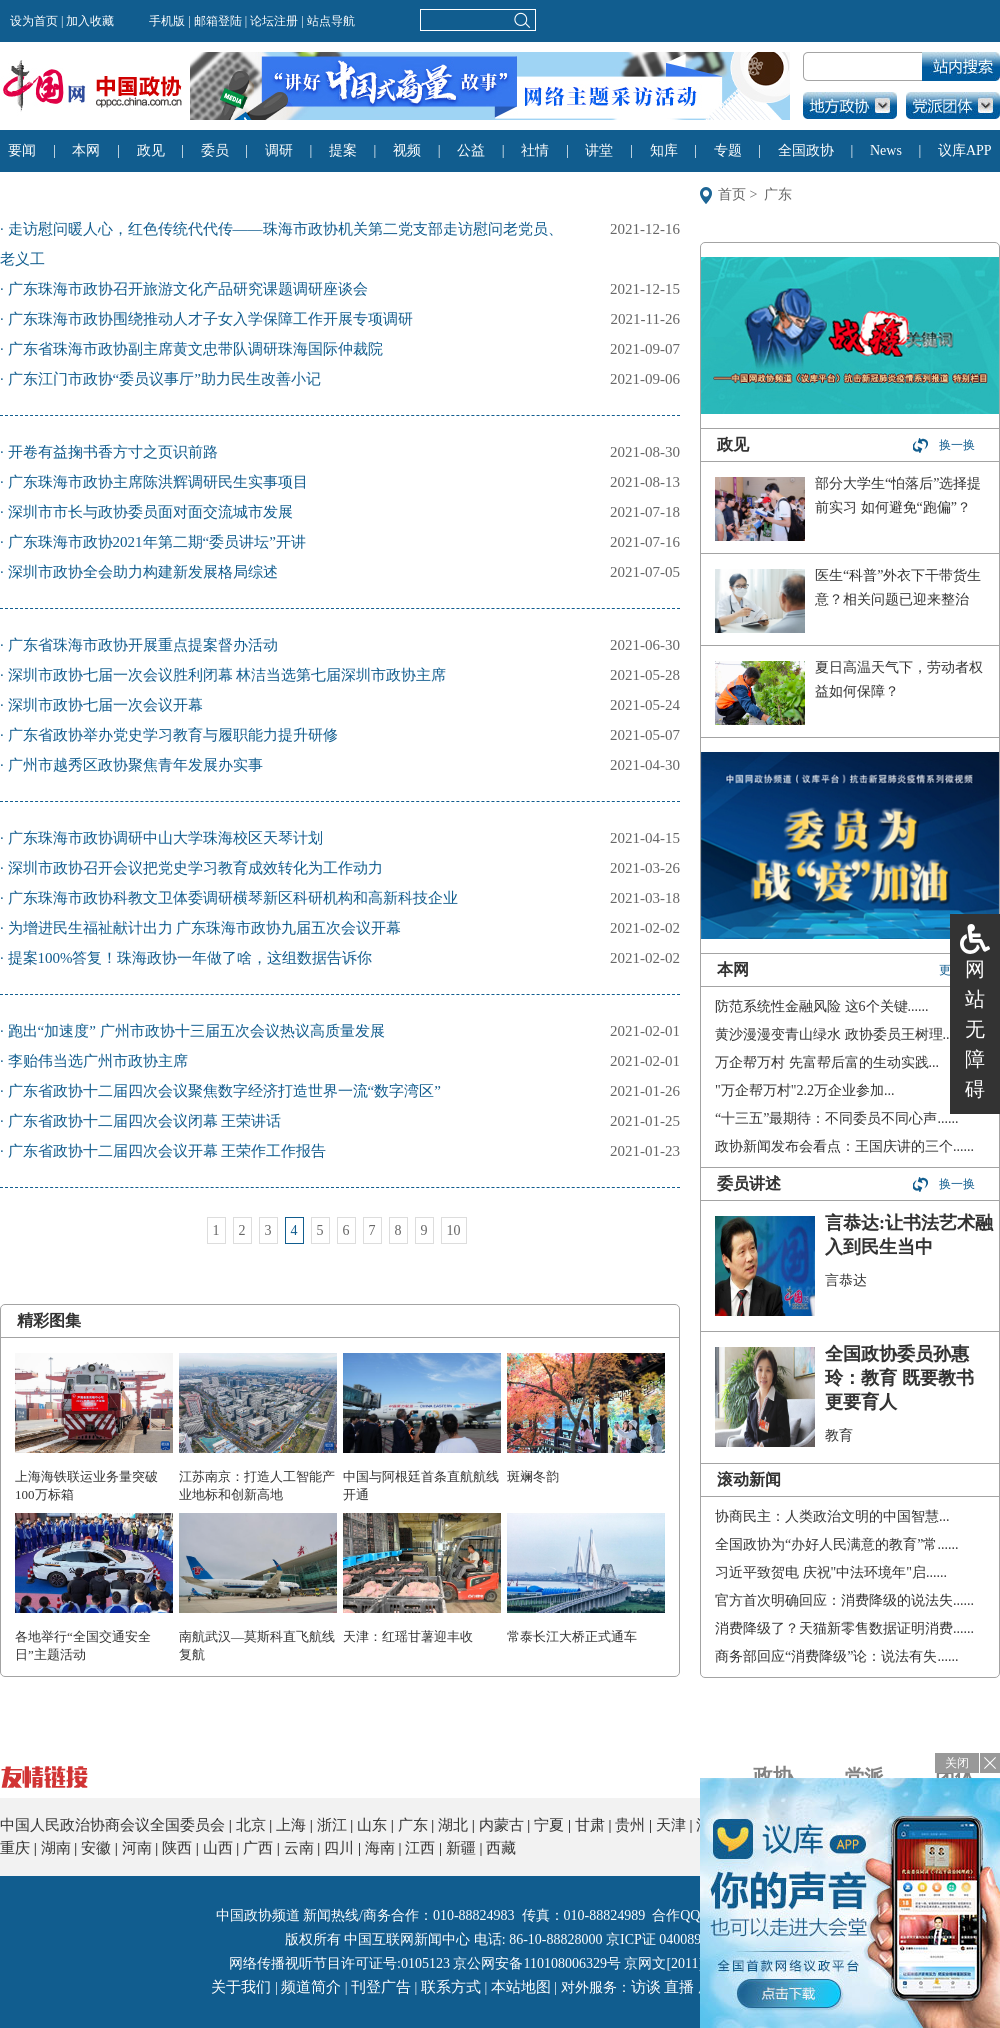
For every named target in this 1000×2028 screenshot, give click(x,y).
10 (454, 1230)
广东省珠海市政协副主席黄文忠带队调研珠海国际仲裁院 (195, 349)
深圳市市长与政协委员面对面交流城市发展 (150, 512)
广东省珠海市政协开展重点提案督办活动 (143, 645)
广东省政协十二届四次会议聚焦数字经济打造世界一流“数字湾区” (224, 1091)
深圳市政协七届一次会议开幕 (105, 705)
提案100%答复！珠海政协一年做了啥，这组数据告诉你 (190, 958)
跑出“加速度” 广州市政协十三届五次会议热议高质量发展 (196, 1031)
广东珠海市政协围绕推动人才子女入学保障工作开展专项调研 (210, 319)
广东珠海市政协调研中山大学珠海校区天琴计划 (165, 838)
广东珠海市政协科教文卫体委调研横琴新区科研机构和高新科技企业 (233, 898)
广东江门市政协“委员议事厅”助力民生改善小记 (164, 379)
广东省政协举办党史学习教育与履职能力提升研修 (173, 735)
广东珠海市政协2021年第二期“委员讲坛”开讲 (157, 542)
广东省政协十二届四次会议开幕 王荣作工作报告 (167, 1151)
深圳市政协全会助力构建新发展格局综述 (143, 572)
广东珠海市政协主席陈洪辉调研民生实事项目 (158, 482)
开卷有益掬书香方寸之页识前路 (113, 452)
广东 (778, 194)
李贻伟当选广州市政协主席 (98, 1061)
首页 (732, 194)
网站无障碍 (975, 1029)
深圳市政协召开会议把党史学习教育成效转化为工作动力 (195, 868)
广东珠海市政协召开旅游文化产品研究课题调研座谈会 (188, 289)
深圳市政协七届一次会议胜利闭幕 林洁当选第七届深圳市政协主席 (227, 675)
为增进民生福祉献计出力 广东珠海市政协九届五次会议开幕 (205, 928)
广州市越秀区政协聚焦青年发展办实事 (135, 765)
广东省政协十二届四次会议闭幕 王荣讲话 (145, 1121)
